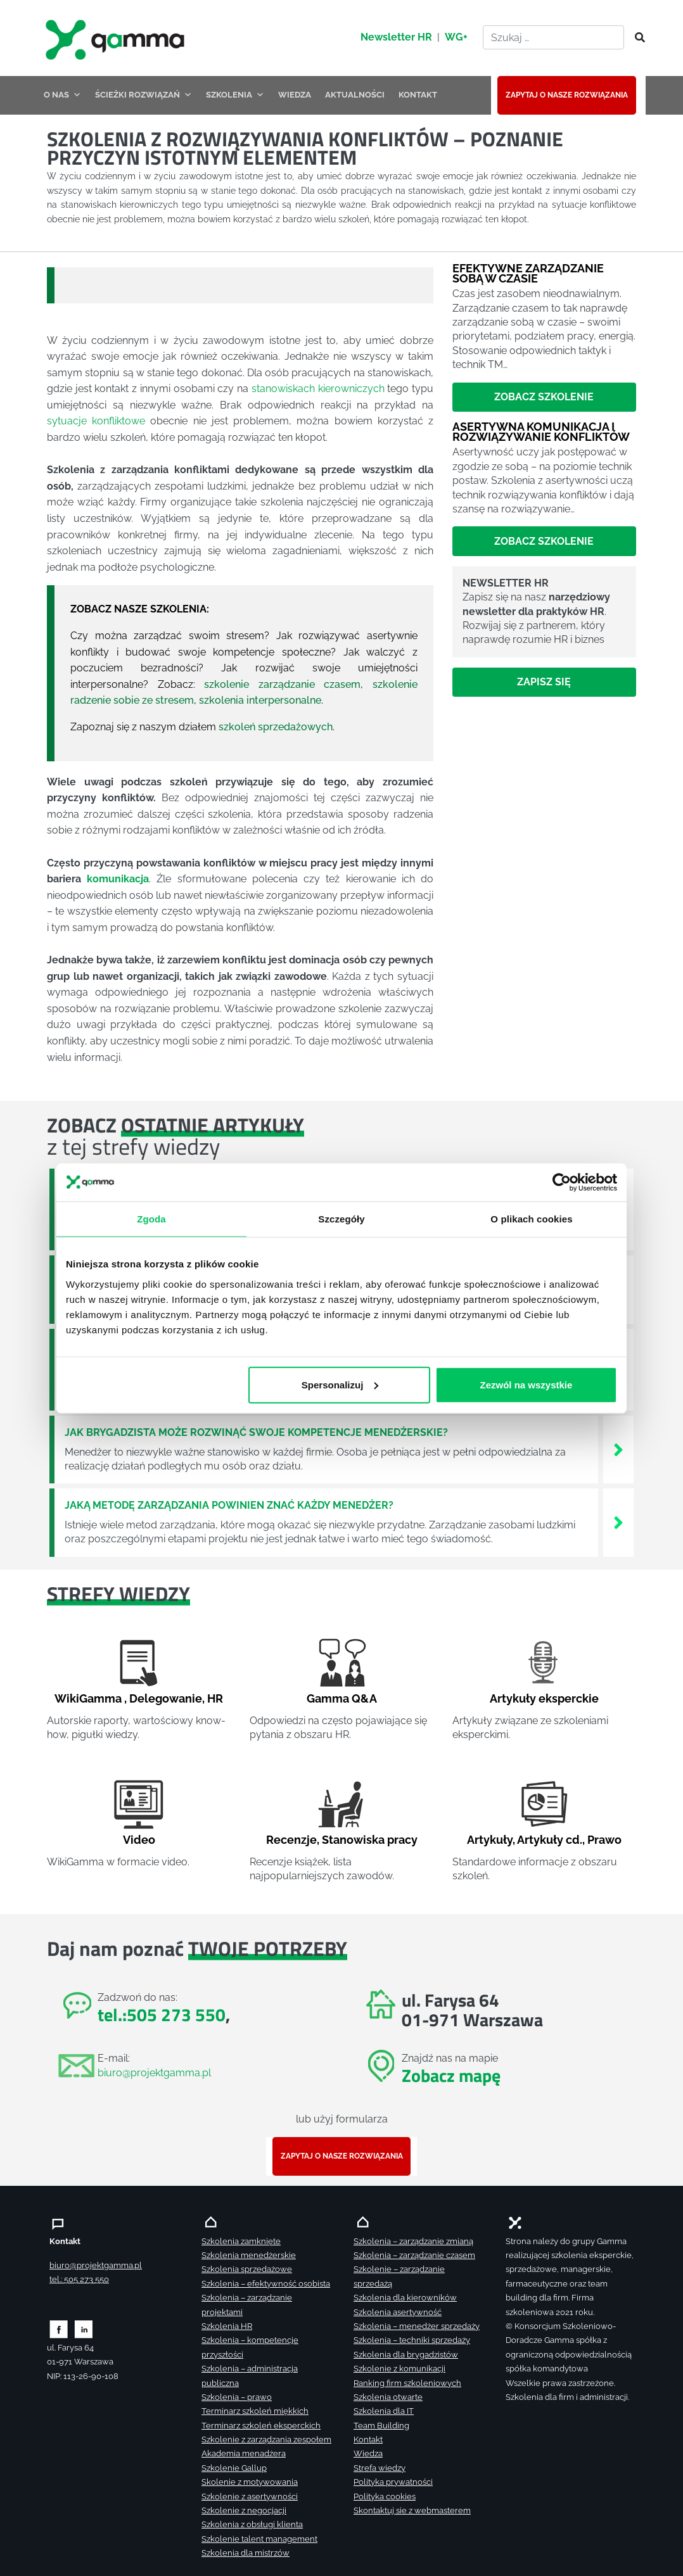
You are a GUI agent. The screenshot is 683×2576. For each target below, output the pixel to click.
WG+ (456, 37)
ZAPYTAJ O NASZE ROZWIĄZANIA (567, 95)
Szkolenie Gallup (234, 2468)
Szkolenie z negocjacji (243, 2510)
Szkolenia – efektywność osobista (265, 2283)
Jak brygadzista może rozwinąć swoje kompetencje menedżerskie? (256, 1432)
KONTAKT (418, 94)
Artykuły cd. (549, 1839)
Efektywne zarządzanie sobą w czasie (528, 273)
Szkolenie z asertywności (249, 2496)
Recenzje (291, 1839)
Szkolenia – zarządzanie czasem (414, 2255)
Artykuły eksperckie (544, 1698)
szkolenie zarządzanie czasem (282, 684)
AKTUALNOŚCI (355, 94)
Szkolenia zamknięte (241, 2241)
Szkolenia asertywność (398, 2312)
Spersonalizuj (340, 1384)
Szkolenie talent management (259, 2539)
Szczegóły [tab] (341, 1218)
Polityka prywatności (393, 2482)
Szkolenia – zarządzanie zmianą (413, 2241)
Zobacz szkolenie (544, 397)
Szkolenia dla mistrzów (245, 2553)
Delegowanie (165, 1698)
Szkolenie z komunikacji (399, 2368)
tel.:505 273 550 (162, 2014)
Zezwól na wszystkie (526, 1384)
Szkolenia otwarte (388, 2397)
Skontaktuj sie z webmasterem (412, 2510)
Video (139, 1839)
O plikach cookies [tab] (531, 1218)
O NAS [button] (62, 94)
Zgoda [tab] (151, 1218)
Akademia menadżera (243, 2453)
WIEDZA (294, 94)
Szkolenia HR (226, 2326)
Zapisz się (544, 682)
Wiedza (368, 2453)
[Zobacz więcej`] (618, 1449)
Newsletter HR (396, 37)
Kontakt (368, 2439)
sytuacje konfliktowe (96, 421)
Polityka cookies (385, 2496)
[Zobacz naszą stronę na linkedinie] (84, 2328)
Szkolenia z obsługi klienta (252, 2524)
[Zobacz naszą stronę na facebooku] (58, 2328)
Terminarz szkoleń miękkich (255, 2411)
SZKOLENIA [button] (235, 94)
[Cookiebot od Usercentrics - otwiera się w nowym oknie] (561, 1181)
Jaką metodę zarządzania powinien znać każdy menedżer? (229, 1505)
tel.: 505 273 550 (79, 2279)
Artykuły (490, 1839)
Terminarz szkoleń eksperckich (261, 2425)
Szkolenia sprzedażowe (246, 2269)
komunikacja (118, 879)
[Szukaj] (636, 38)
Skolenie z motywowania (249, 2482)
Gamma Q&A (342, 1698)
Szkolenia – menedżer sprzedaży (417, 2326)
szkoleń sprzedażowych (276, 727)
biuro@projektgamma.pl (154, 2073)
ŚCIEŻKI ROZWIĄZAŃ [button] (143, 94)
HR (215, 1698)
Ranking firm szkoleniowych (407, 2383)
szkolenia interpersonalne (260, 700)
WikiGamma (88, 1698)
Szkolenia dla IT (384, 2411)
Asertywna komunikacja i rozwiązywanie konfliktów (541, 431)
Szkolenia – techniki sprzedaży (412, 2340)
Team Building (381, 2425)
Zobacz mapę (451, 2075)
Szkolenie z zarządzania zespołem (266, 2439)
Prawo (604, 1839)
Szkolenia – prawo (236, 2397)
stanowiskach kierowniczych (318, 389)
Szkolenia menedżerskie (248, 2255)
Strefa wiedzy (379, 2468)
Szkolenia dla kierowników (405, 2297)
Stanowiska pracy (370, 1839)
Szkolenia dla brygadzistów (406, 2354)
